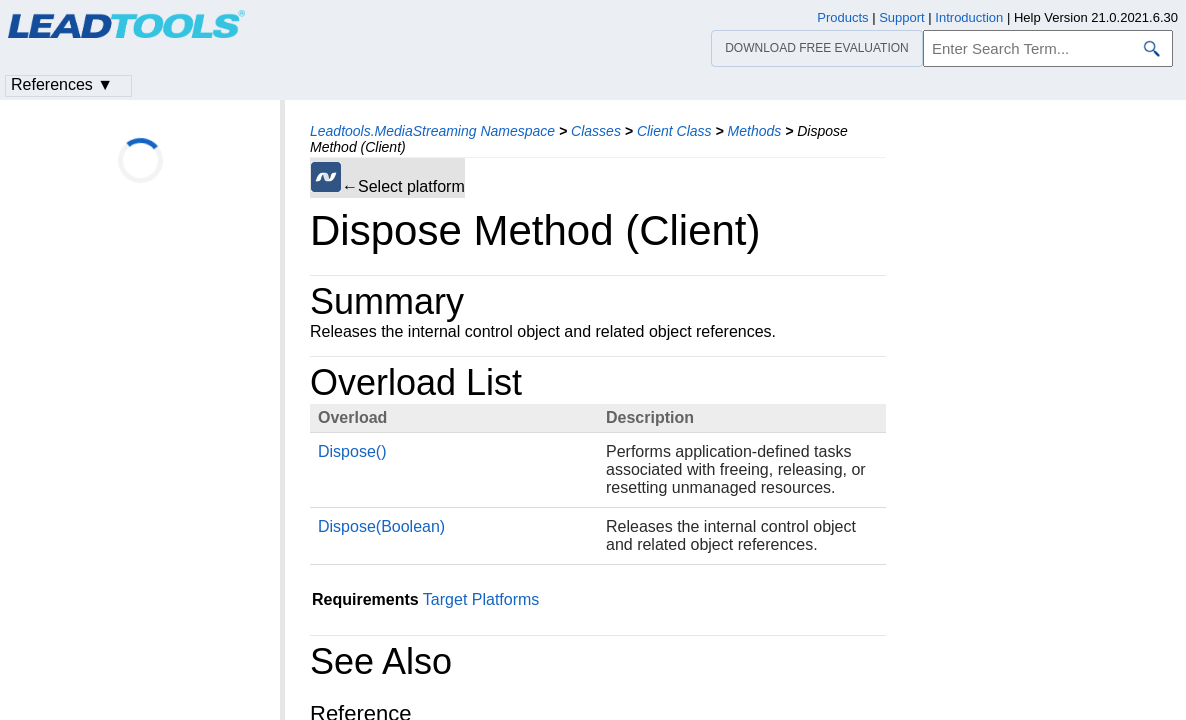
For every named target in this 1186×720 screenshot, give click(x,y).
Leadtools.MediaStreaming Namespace (432, 131)
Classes (596, 131)
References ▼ (62, 84)
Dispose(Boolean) (381, 526)
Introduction (969, 17)
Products (842, 17)
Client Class (674, 131)
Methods (755, 131)
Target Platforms (481, 599)
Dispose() (352, 451)
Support (902, 17)
